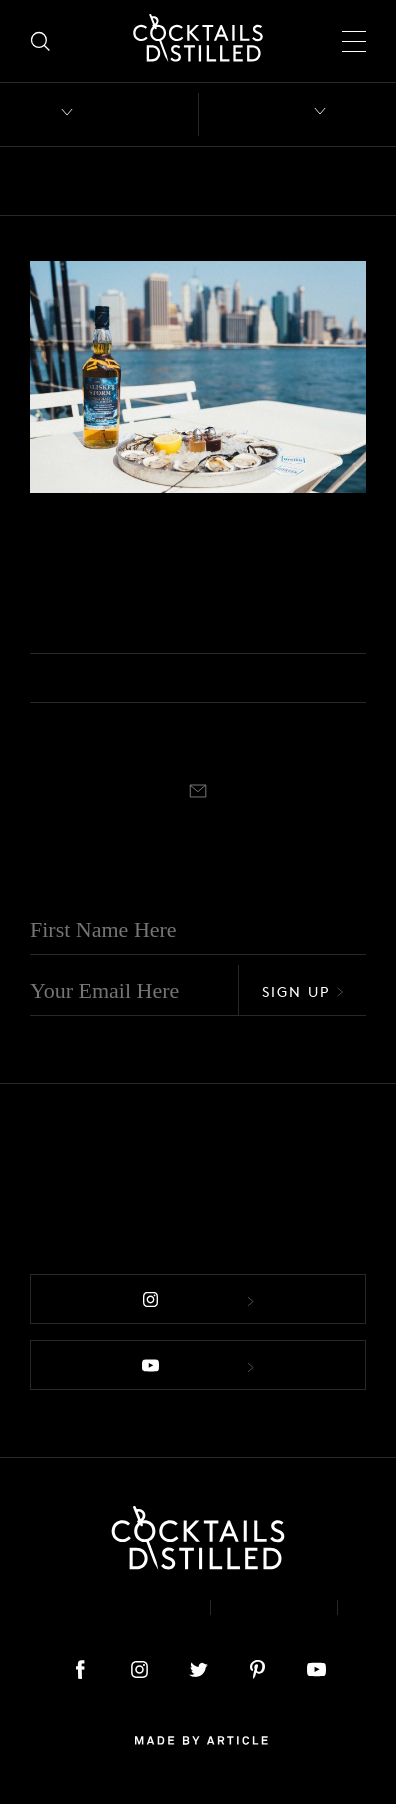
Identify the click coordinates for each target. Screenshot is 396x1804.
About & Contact (105, 1607)
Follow (198, 1300)
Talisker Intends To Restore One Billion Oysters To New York (192, 580)
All (43, 181)
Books (173, 181)
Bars (102, 181)
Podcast (198, 1622)
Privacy (274, 1607)
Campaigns (61, 519)
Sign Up (303, 991)
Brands (255, 181)
